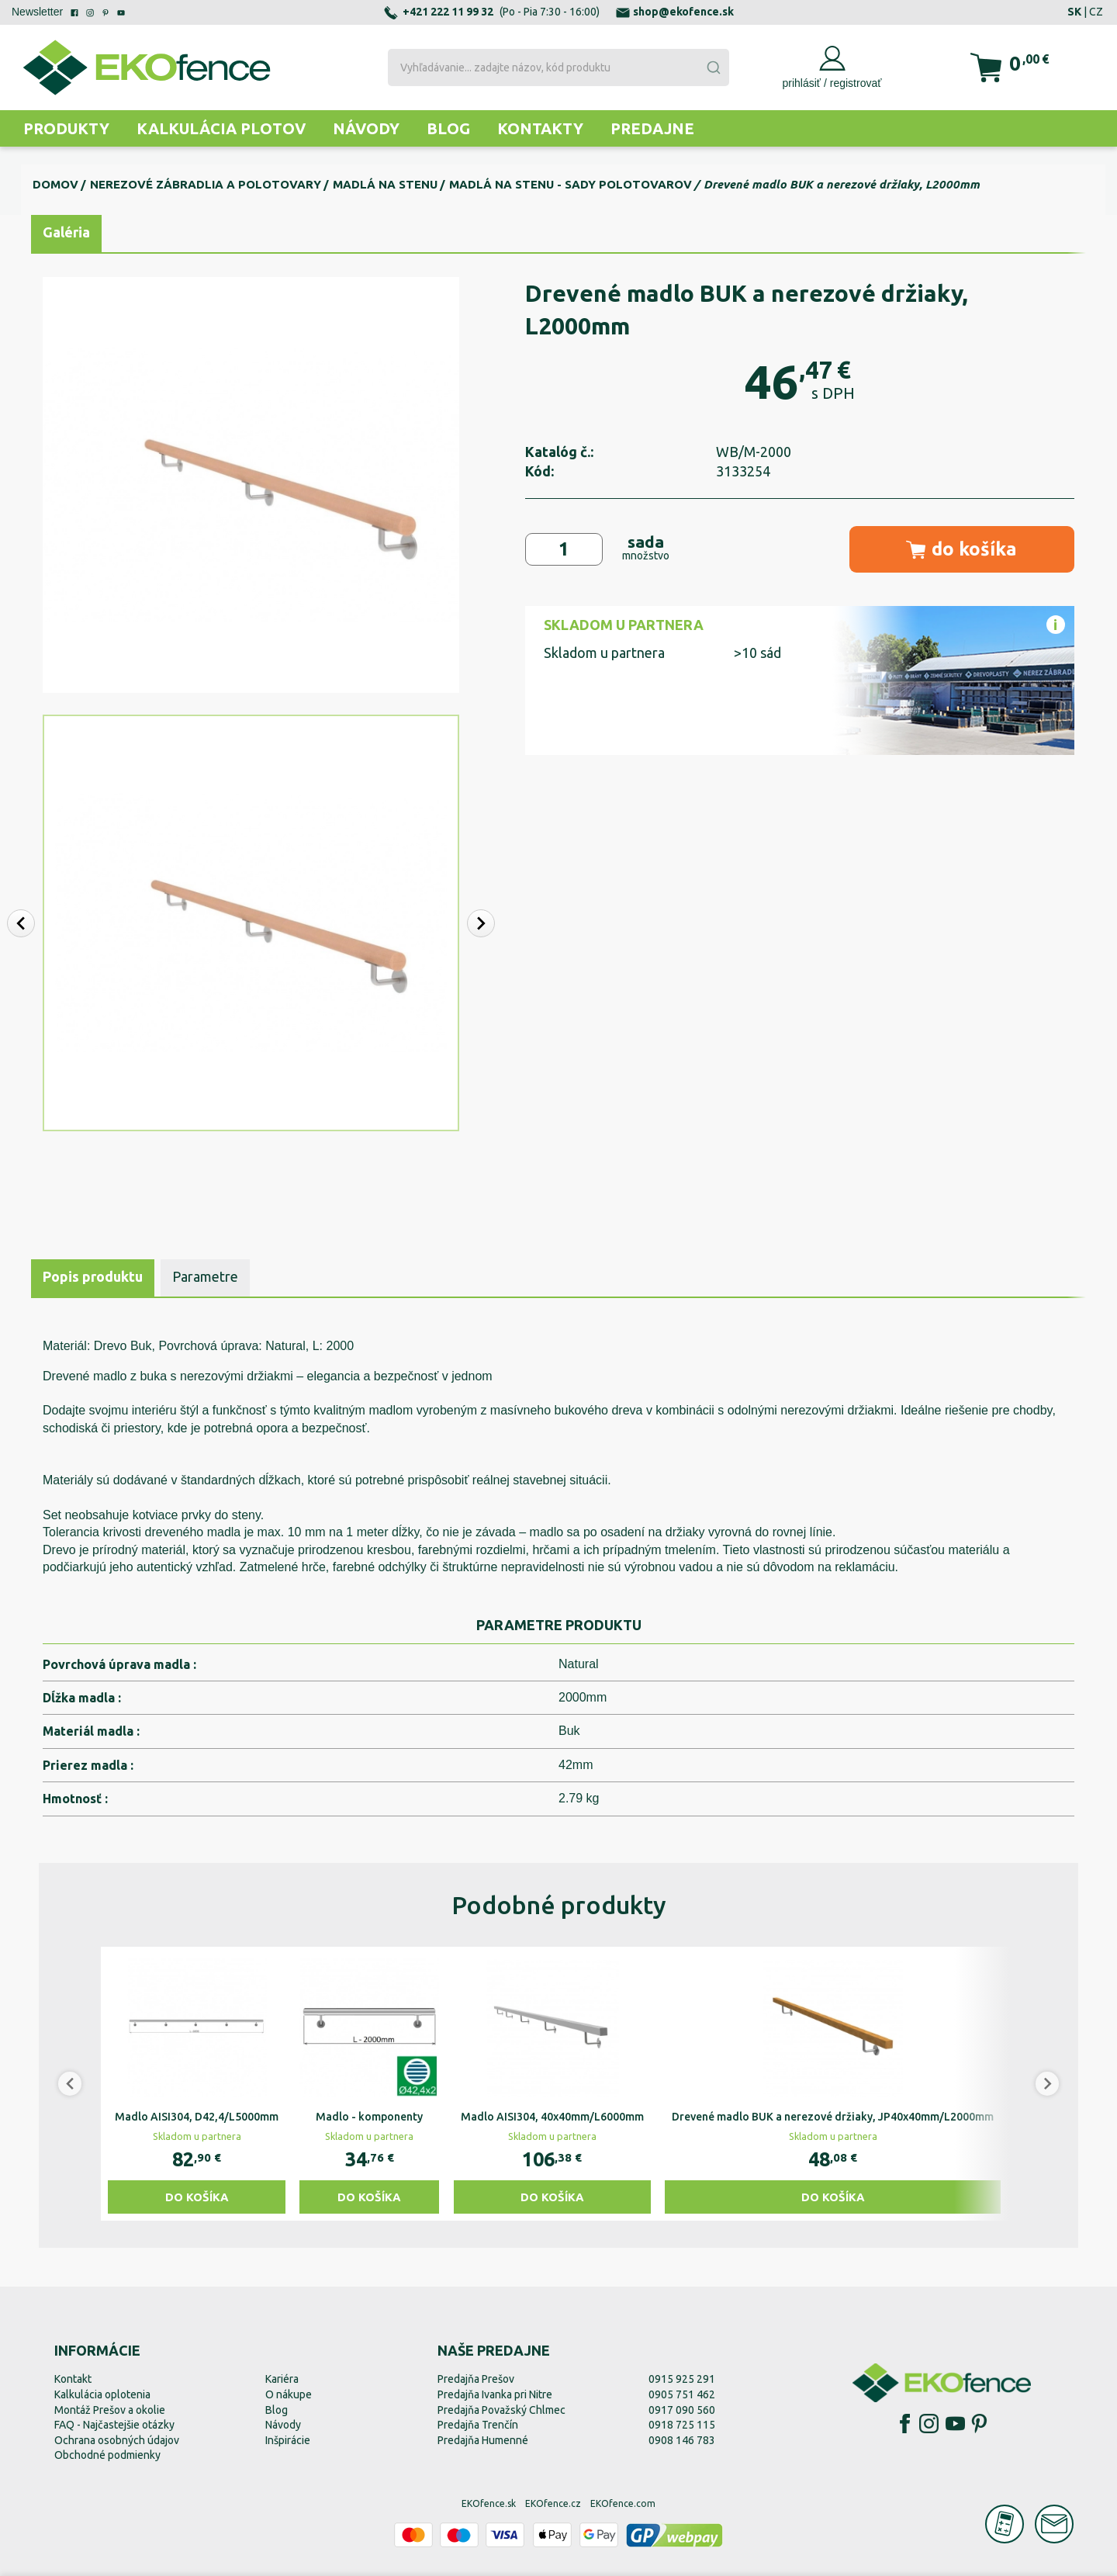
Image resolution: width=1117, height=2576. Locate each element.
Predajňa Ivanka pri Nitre (494, 2394)
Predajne (652, 128)
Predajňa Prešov (475, 2379)
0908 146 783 (681, 2440)
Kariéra (282, 2379)
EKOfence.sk (489, 2503)
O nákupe (288, 2394)
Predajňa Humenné (482, 2440)
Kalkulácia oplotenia (102, 2394)
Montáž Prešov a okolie (109, 2410)
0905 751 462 (681, 2394)
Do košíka (197, 2197)
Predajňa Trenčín (477, 2424)
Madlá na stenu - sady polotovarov (570, 184)
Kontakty (540, 128)
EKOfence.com (622, 2503)
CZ (1096, 11)
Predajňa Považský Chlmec (501, 2410)
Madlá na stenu (385, 184)
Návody (366, 128)
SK (1074, 11)
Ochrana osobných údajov (116, 2440)
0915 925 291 (681, 2379)
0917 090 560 (681, 2410)
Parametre (205, 1276)
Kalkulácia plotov (221, 128)
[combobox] (558, 67)
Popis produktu (93, 1276)
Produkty (66, 128)
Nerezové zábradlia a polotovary (205, 184)
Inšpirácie (287, 2440)
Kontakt (73, 2379)
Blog (448, 128)
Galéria (66, 232)
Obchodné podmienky (107, 2455)
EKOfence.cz (553, 2503)
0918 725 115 (681, 2424)
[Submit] (713, 67)
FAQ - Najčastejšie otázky (114, 2424)
